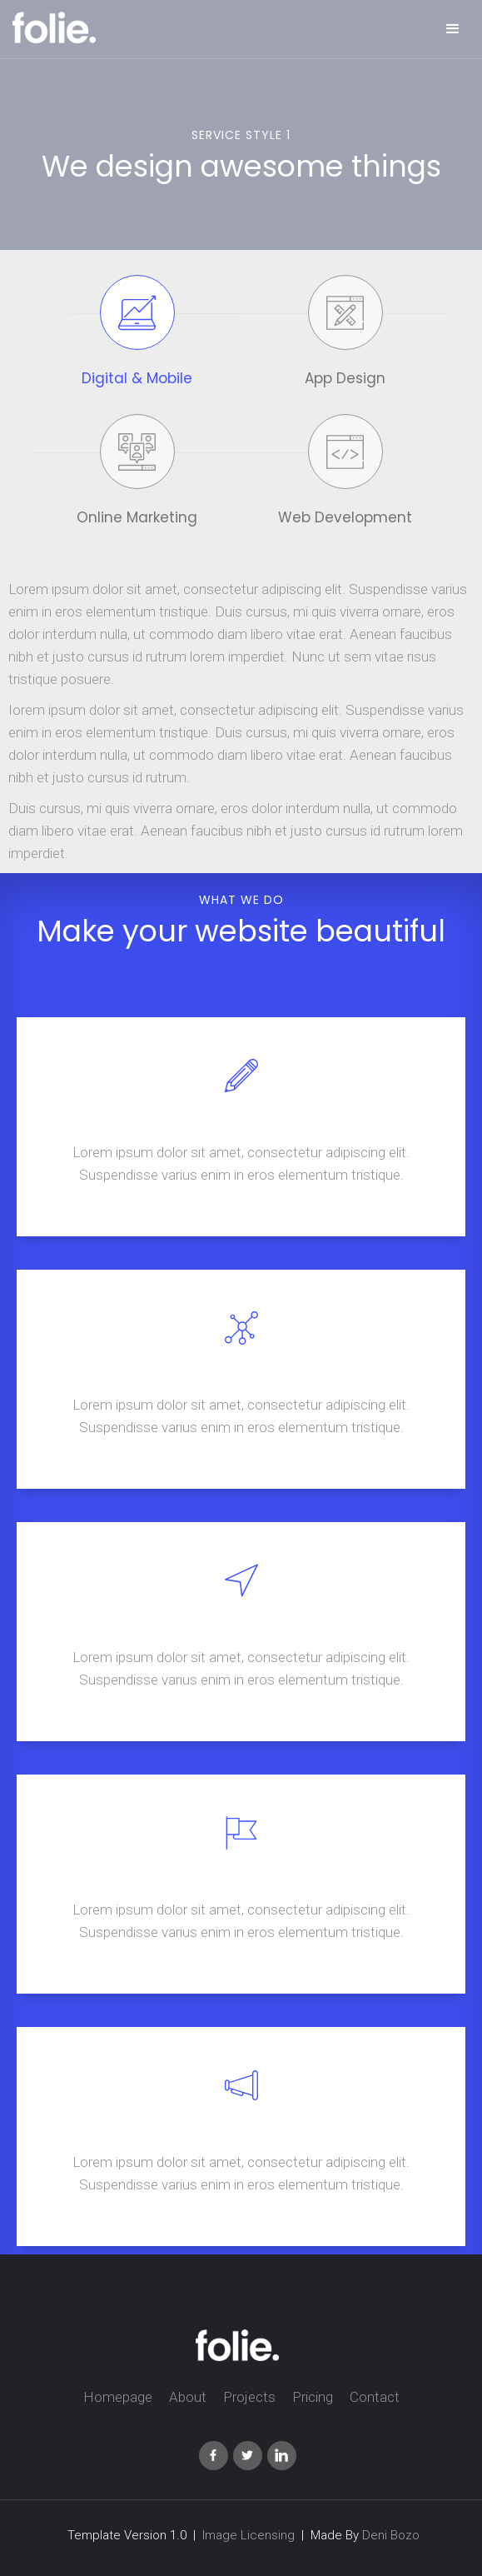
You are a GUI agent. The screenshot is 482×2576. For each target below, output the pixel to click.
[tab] (137, 336)
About (187, 2397)
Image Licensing (248, 2535)
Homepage (117, 2397)
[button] (453, 29)
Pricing (312, 2397)
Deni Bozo (391, 2535)
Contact (375, 2397)
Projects (249, 2397)
